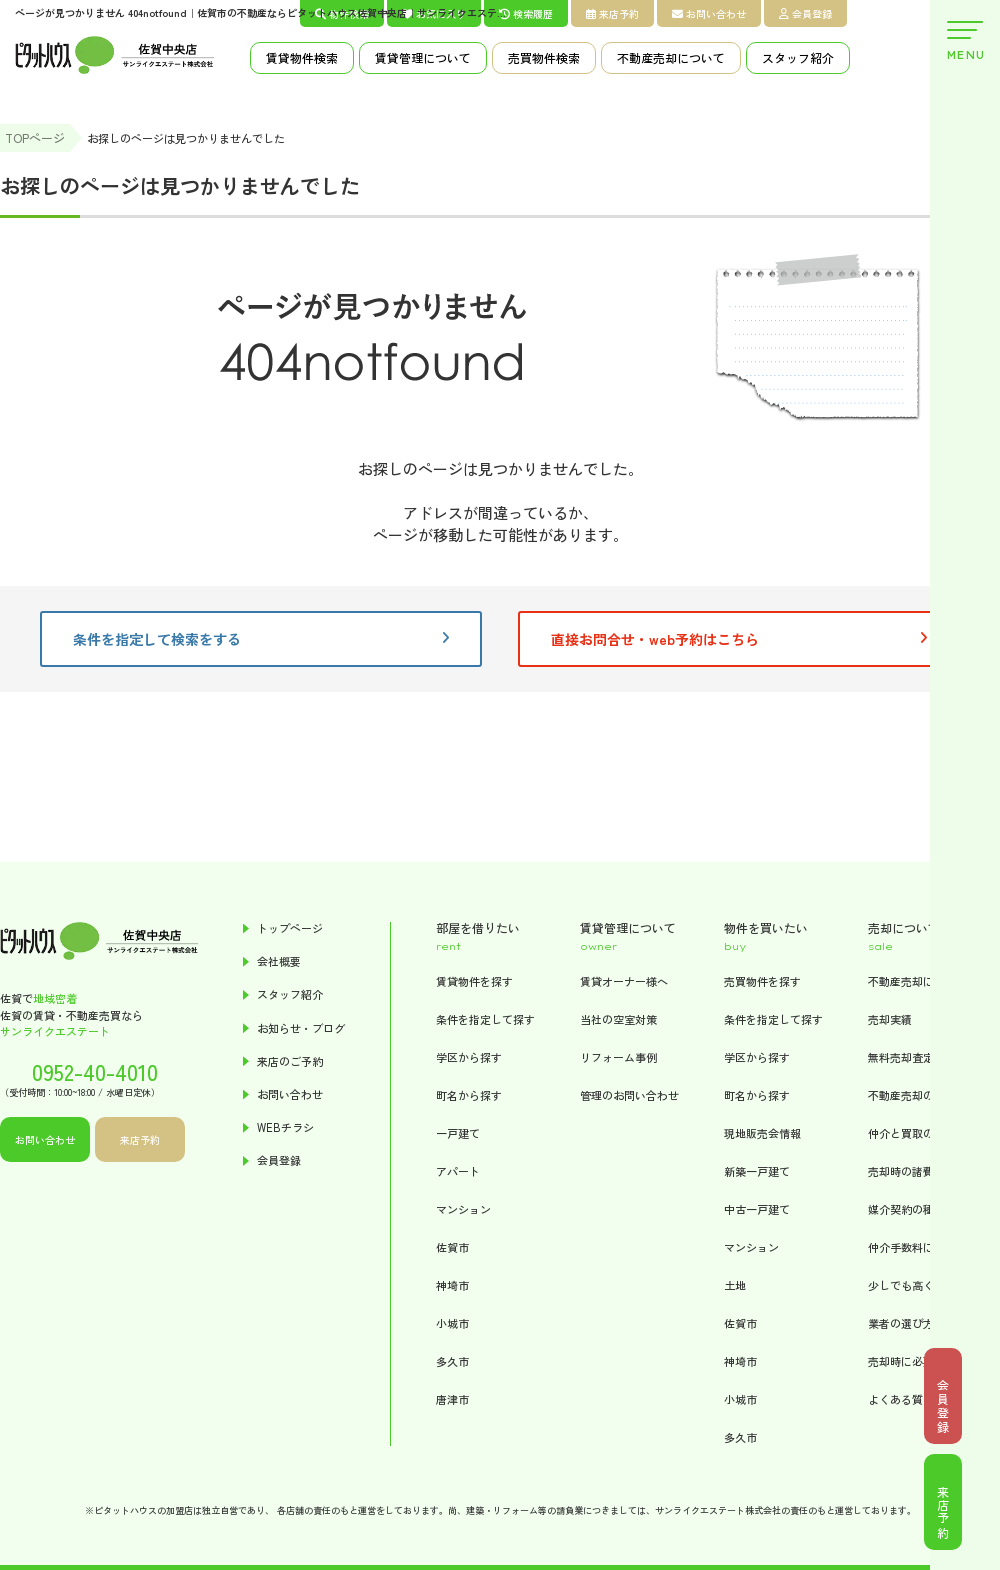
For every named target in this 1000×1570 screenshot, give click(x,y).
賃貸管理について (423, 57)
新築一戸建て (757, 1171)
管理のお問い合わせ (629, 1095)
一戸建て (458, 1133)
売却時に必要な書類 (917, 1361)
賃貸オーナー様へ (624, 981)
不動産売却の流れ (912, 1095)
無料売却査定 (901, 1057)
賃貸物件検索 (302, 57)
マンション (463, 1209)
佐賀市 (452, 1247)
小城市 (452, 1323)
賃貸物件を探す (474, 981)
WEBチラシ (285, 1127)
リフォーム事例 (618, 1057)
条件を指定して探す (485, 1019)
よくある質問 (901, 1399)
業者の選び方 (901, 1323)
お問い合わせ (709, 13)
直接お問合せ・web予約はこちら (739, 639)
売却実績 (890, 1019)
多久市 (452, 1361)
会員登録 (805, 13)
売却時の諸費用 (906, 1171)
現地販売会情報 (762, 1133)
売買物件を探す (762, 981)
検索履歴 (526, 13)
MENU (965, 41)
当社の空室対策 (618, 1019)
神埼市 (452, 1285)
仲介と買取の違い (912, 1133)
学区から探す (469, 1057)
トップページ (290, 928)
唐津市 (452, 1399)
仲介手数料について (917, 1247)
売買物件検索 (544, 57)
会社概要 (279, 961)
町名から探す (469, 1095)
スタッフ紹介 (798, 57)
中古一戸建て (757, 1209)
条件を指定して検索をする (261, 639)
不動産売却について (671, 57)
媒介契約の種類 (906, 1209)
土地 (735, 1285)
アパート (458, 1171)
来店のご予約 (290, 1061)
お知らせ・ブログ (301, 1028)
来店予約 (612, 13)
